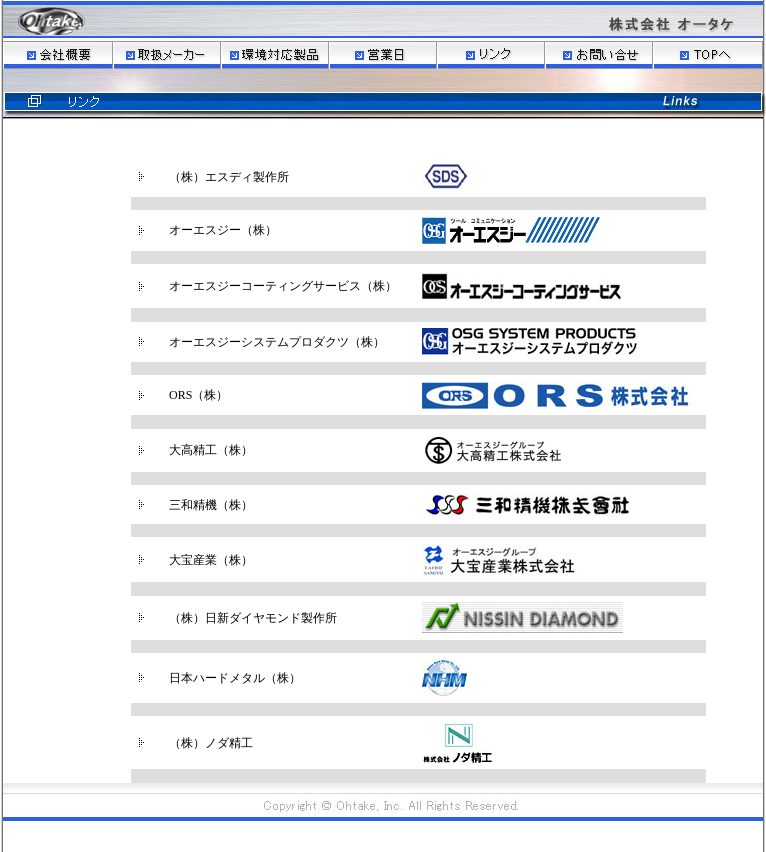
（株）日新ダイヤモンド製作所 (253, 618)
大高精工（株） (211, 450)
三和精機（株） (211, 505)
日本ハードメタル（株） (235, 678)
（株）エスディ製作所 (229, 177)
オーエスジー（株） (223, 230)
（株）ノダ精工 (211, 743)
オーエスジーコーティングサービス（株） (283, 286)
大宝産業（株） (211, 560)
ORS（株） (198, 395)
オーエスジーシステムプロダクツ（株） (277, 342)
